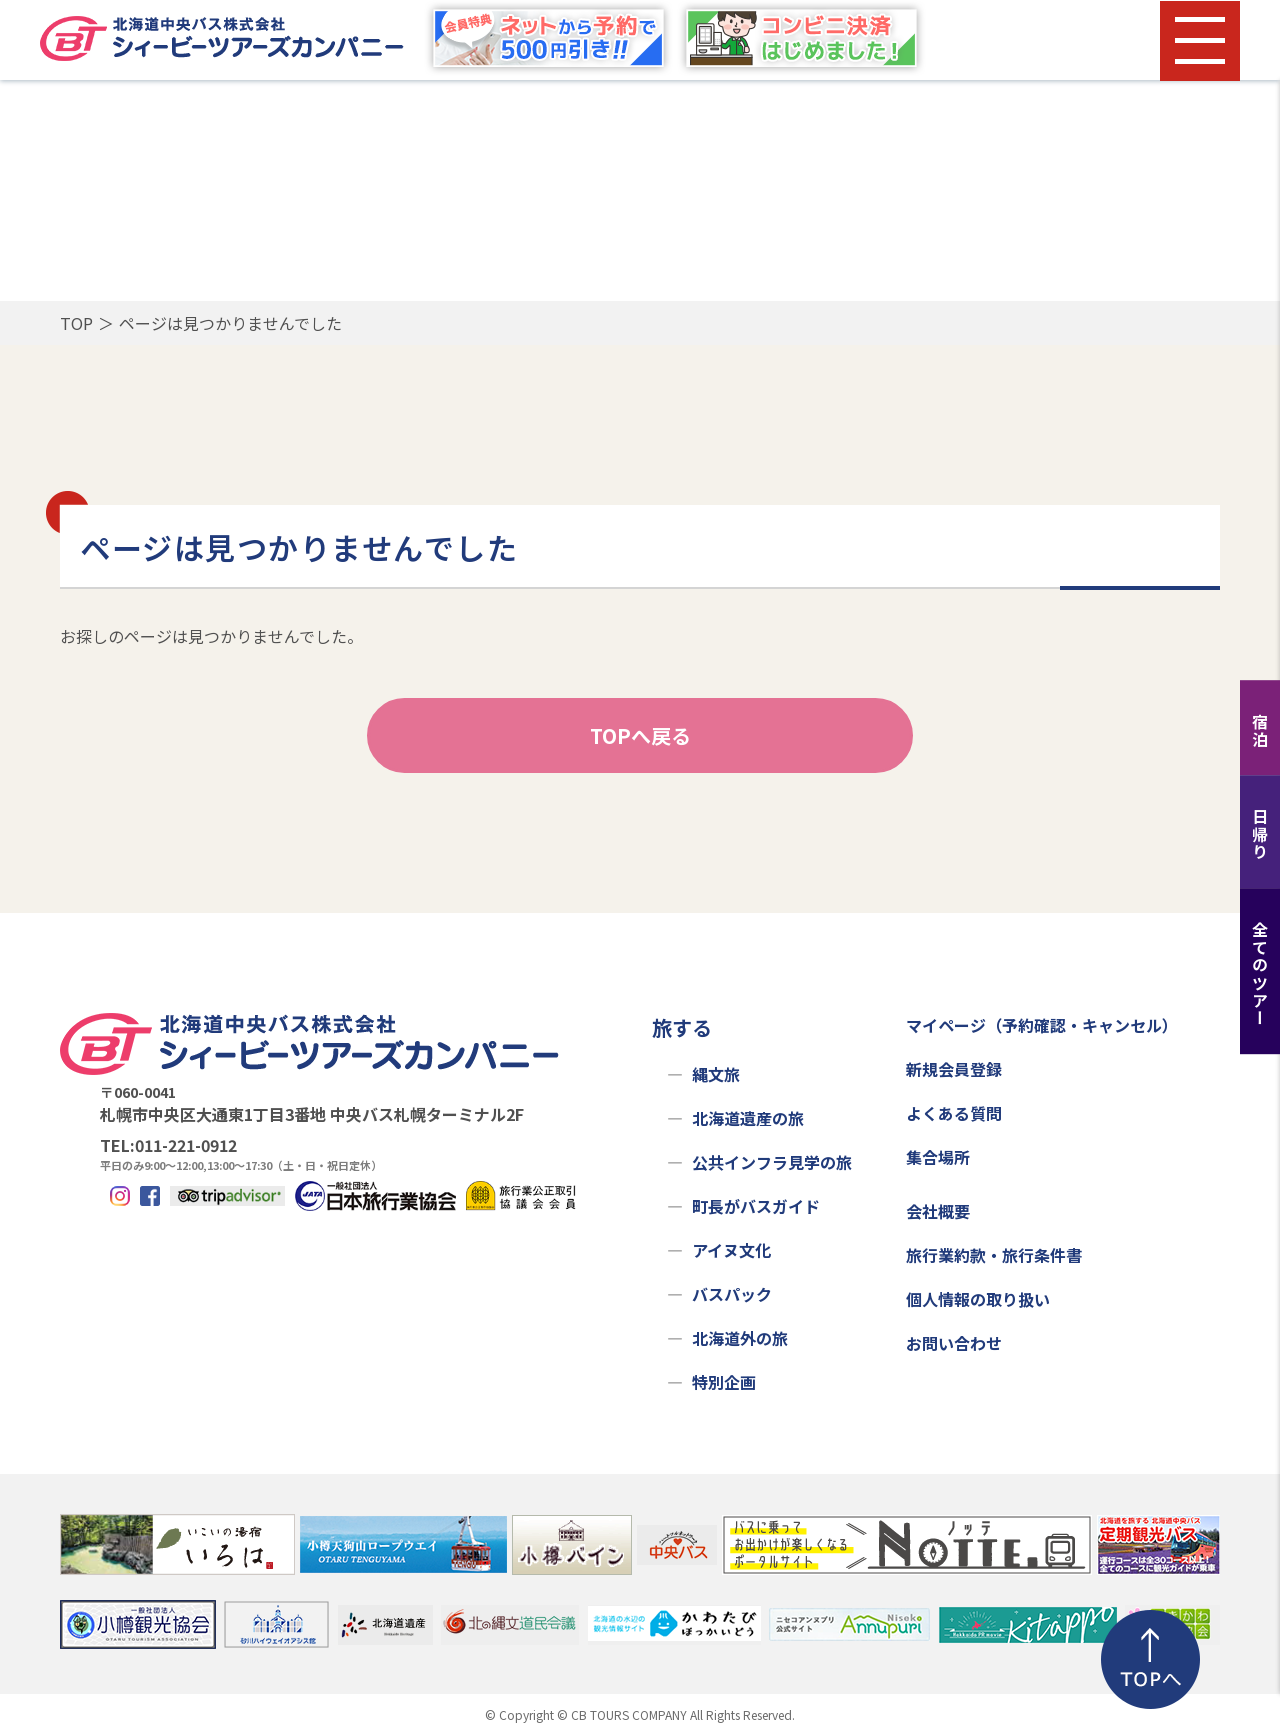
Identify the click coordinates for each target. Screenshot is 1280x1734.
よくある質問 (954, 1113)
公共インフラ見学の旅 (772, 1162)
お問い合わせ (954, 1343)
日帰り (1260, 834)
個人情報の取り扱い (978, 1299)
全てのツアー (1260, 974)
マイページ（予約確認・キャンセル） (1042, 1025)
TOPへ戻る (640, 735)
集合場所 (938, 1157)
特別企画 (724, 1382)
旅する (682, 1027)
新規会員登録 (954, 1069)
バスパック (732, 1294)
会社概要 (938, 1211)
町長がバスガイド (756, 1206)
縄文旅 (716, 1074)
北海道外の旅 (740, 1338)
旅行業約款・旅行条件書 (994, 1255)
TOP (76, 323)
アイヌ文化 (731, 1250)
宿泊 (1260, 730)
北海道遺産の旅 (748, 1118)
